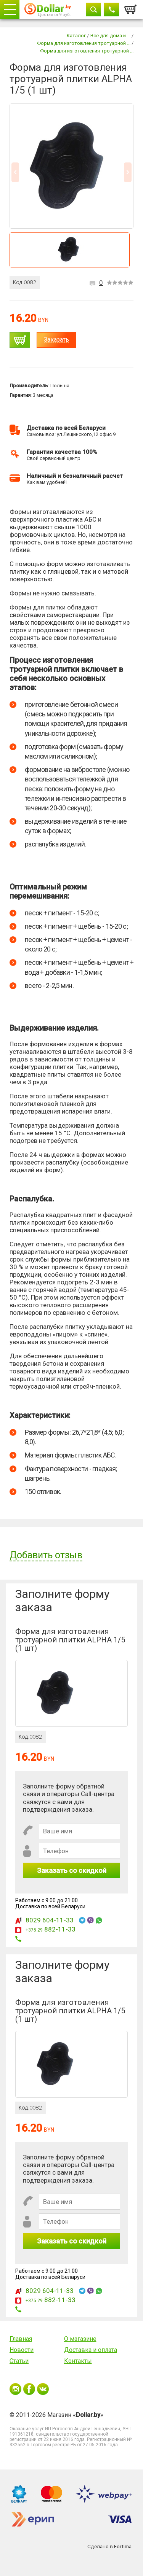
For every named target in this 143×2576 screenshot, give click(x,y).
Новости (22, 2349)
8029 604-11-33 (50, 1920)
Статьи (19, 2360)
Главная (21, 2338)
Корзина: (130, 7)
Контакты (78, 2360)
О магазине (80, 2338)
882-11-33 (51, 1929)
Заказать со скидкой (71, 1870)
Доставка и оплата (90, 2349)
